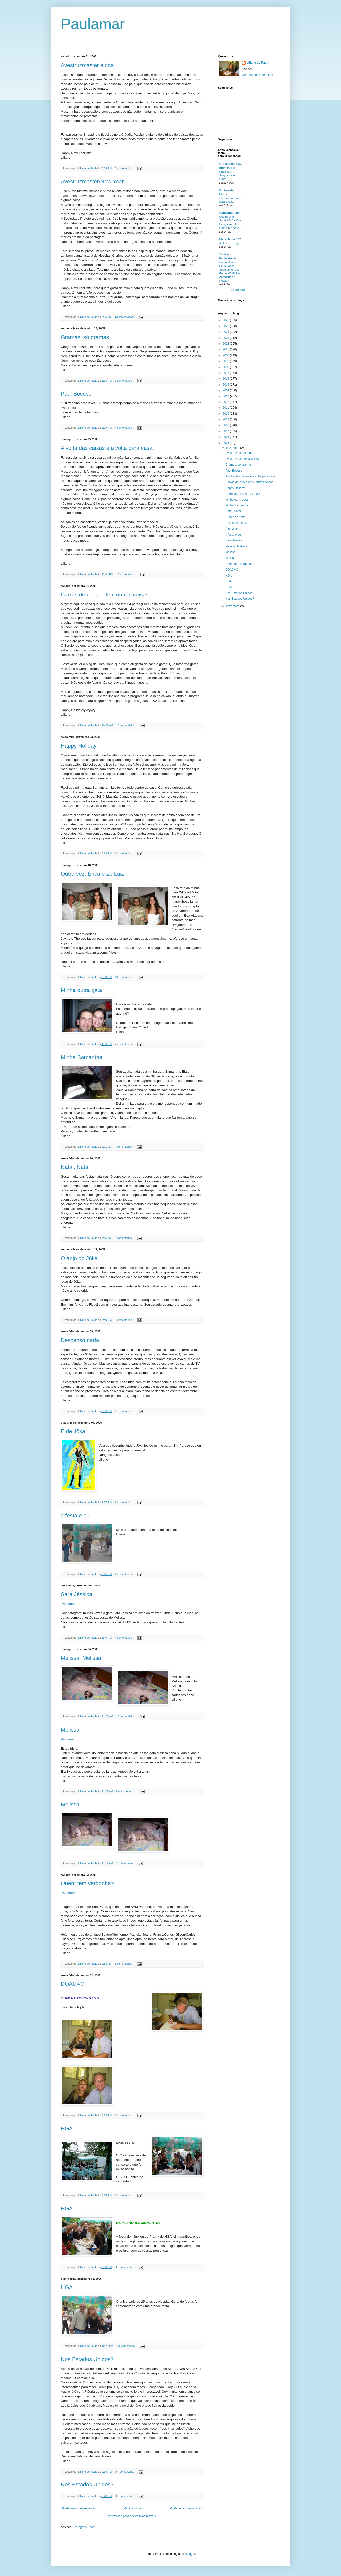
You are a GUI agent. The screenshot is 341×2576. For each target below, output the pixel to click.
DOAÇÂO (73, 1984)
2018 (226, 367)
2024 (226, 332)
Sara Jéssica (76, 1594)
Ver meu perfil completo (257, 75)
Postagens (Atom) (84, 2527)
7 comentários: (124, 380)
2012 (226, 402)
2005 (226, 443)
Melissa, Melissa (81, 1658)
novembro (233, 606)
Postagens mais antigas (186, 2508)
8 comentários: (124, 1237)
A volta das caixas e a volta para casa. (107, 448)
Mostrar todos (238, 290)
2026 (226, 320)
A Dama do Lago (229, 243)
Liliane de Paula (258, 62)
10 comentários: (126, 574)
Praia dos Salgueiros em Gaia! (228, 175)
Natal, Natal (75, 1167)
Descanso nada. (81, 1340)
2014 (226, 390)
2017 (226, 373)
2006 (226, 437)
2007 (226, 431)
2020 (226, 355)
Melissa (70, 1730)
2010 (226, 413)
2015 (226, 384)
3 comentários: (124, 168)
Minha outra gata (81, 990)
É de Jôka (73, 1431)
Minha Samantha (81, 1057)
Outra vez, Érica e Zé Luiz (92, 874)
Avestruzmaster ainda (87, 65)
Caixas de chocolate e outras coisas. (105, 595)
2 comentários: (124, 1044)
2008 (226, 425)
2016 (226, 378)
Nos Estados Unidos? (87, 2359)
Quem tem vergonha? (87, 1883)
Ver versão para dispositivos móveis (132, 2516)
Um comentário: (126, 1791)
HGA (67, 2128)
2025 (226, 326)
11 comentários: (125, 1411)
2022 (226, 343)
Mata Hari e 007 (230, 239)
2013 (226, 396)
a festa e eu (75, 1515)
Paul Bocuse (76, 394)
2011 (226, 407)
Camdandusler (229, 213)
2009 (226, 419)
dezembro (233, 448)
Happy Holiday (79, 746)
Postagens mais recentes (79, 2508)
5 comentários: (124, 2115)
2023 (226, 338)
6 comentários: (124, 853)
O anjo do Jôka (79, 1258)
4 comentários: (124, 427)
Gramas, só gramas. (86, 337)
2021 (226, 349)
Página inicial (133, 2508)
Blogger (190, 2554)
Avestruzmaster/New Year (92, 181)
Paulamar (93, 24)
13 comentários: (125, 316)
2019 (226, 361)
